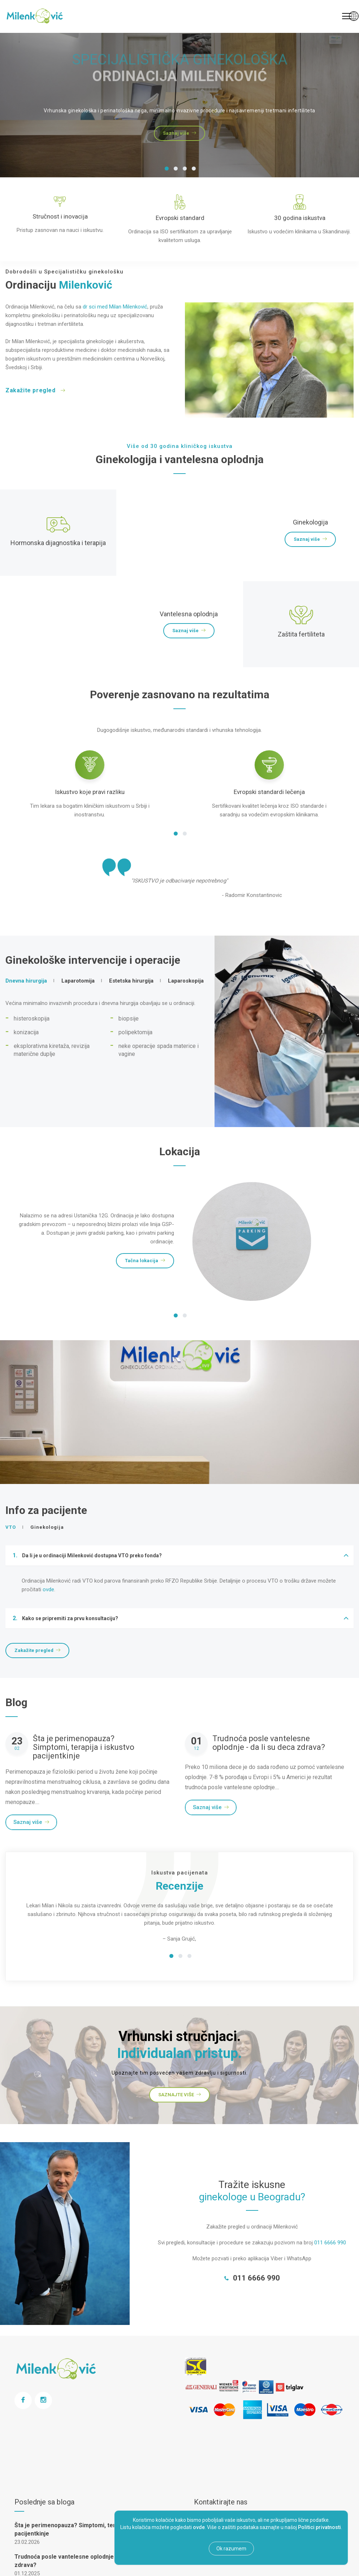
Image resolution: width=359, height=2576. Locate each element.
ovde (48, 1589)
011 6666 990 (330, 2242)
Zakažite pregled (35, 390)
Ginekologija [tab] (47, 1527)
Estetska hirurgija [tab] (131, 981)
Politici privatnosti (319, 2527)
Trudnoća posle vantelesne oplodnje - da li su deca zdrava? (268, 1743)
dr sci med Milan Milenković (115, 306)
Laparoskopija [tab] (186, 981)
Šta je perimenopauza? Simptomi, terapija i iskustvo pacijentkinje (83, 1747)
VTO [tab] (10, 1527)
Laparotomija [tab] (78, 981)
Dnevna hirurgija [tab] (26, 981)
